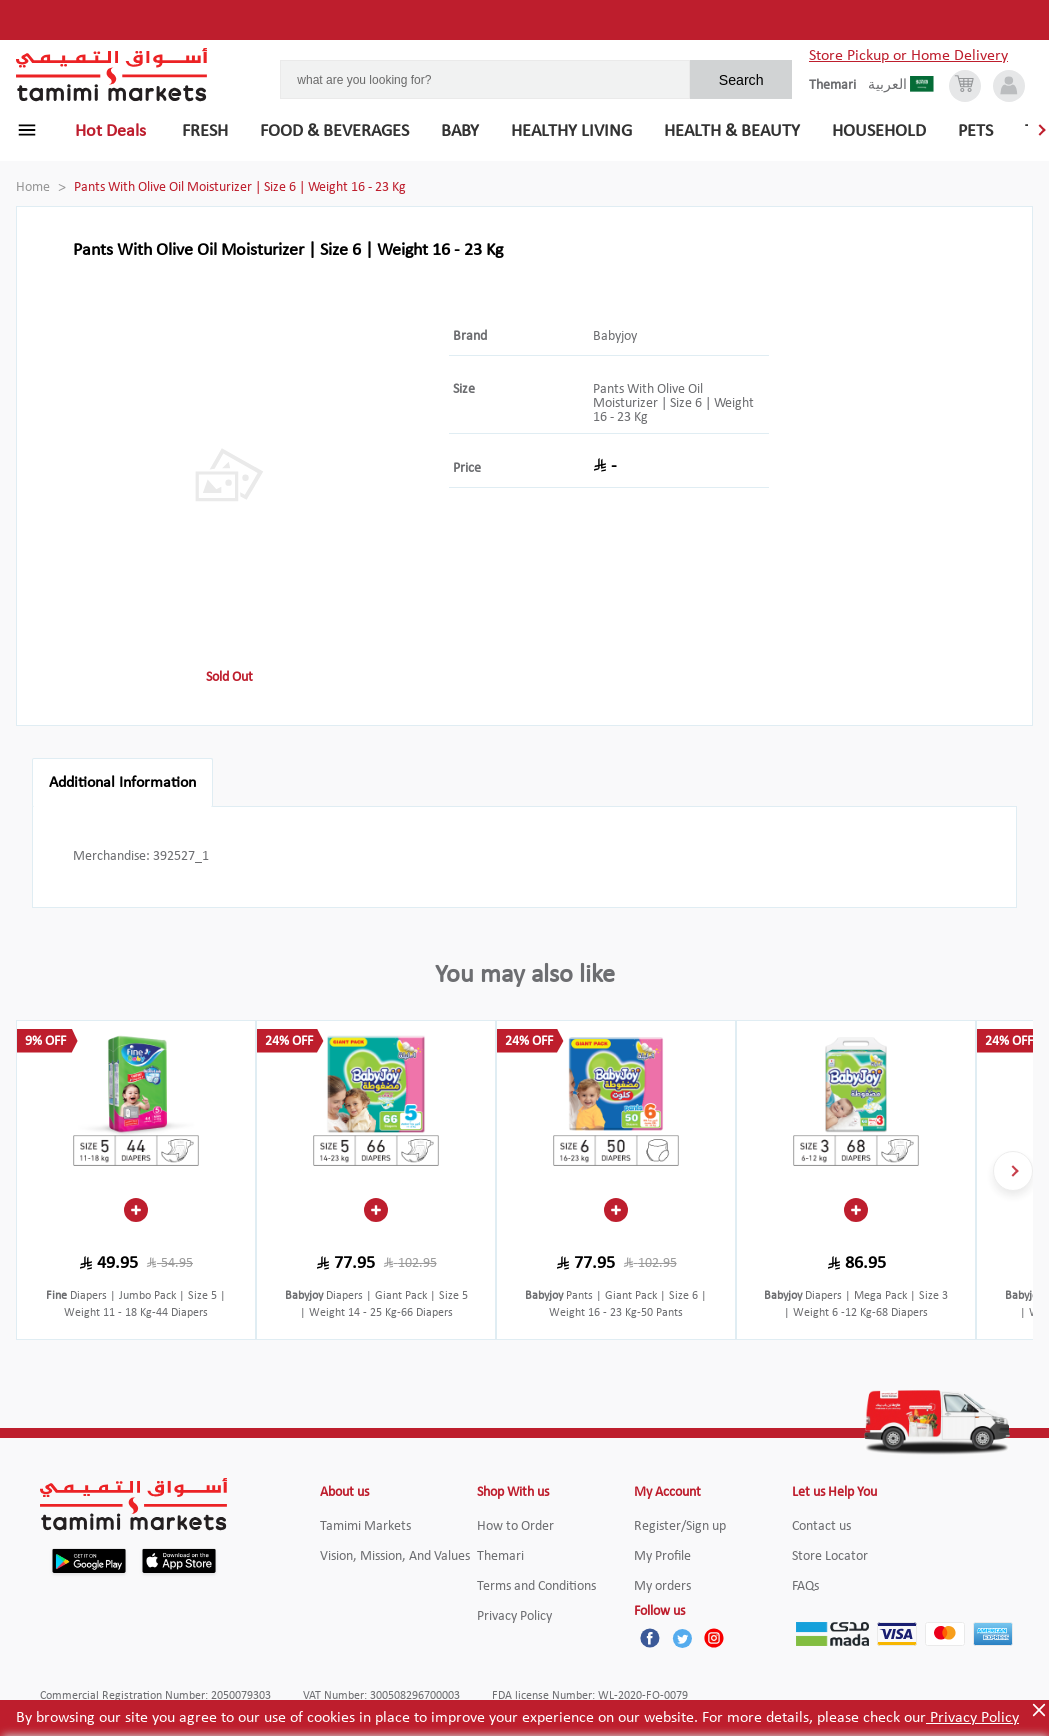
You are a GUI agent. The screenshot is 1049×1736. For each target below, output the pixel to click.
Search (741, 80)
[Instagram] (714, 1638)
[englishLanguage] (838, 86)
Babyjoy (615, 336)
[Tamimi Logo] (112, 75)
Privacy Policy (972, 1718)
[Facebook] (650, 1638)
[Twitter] (682, 1638)
